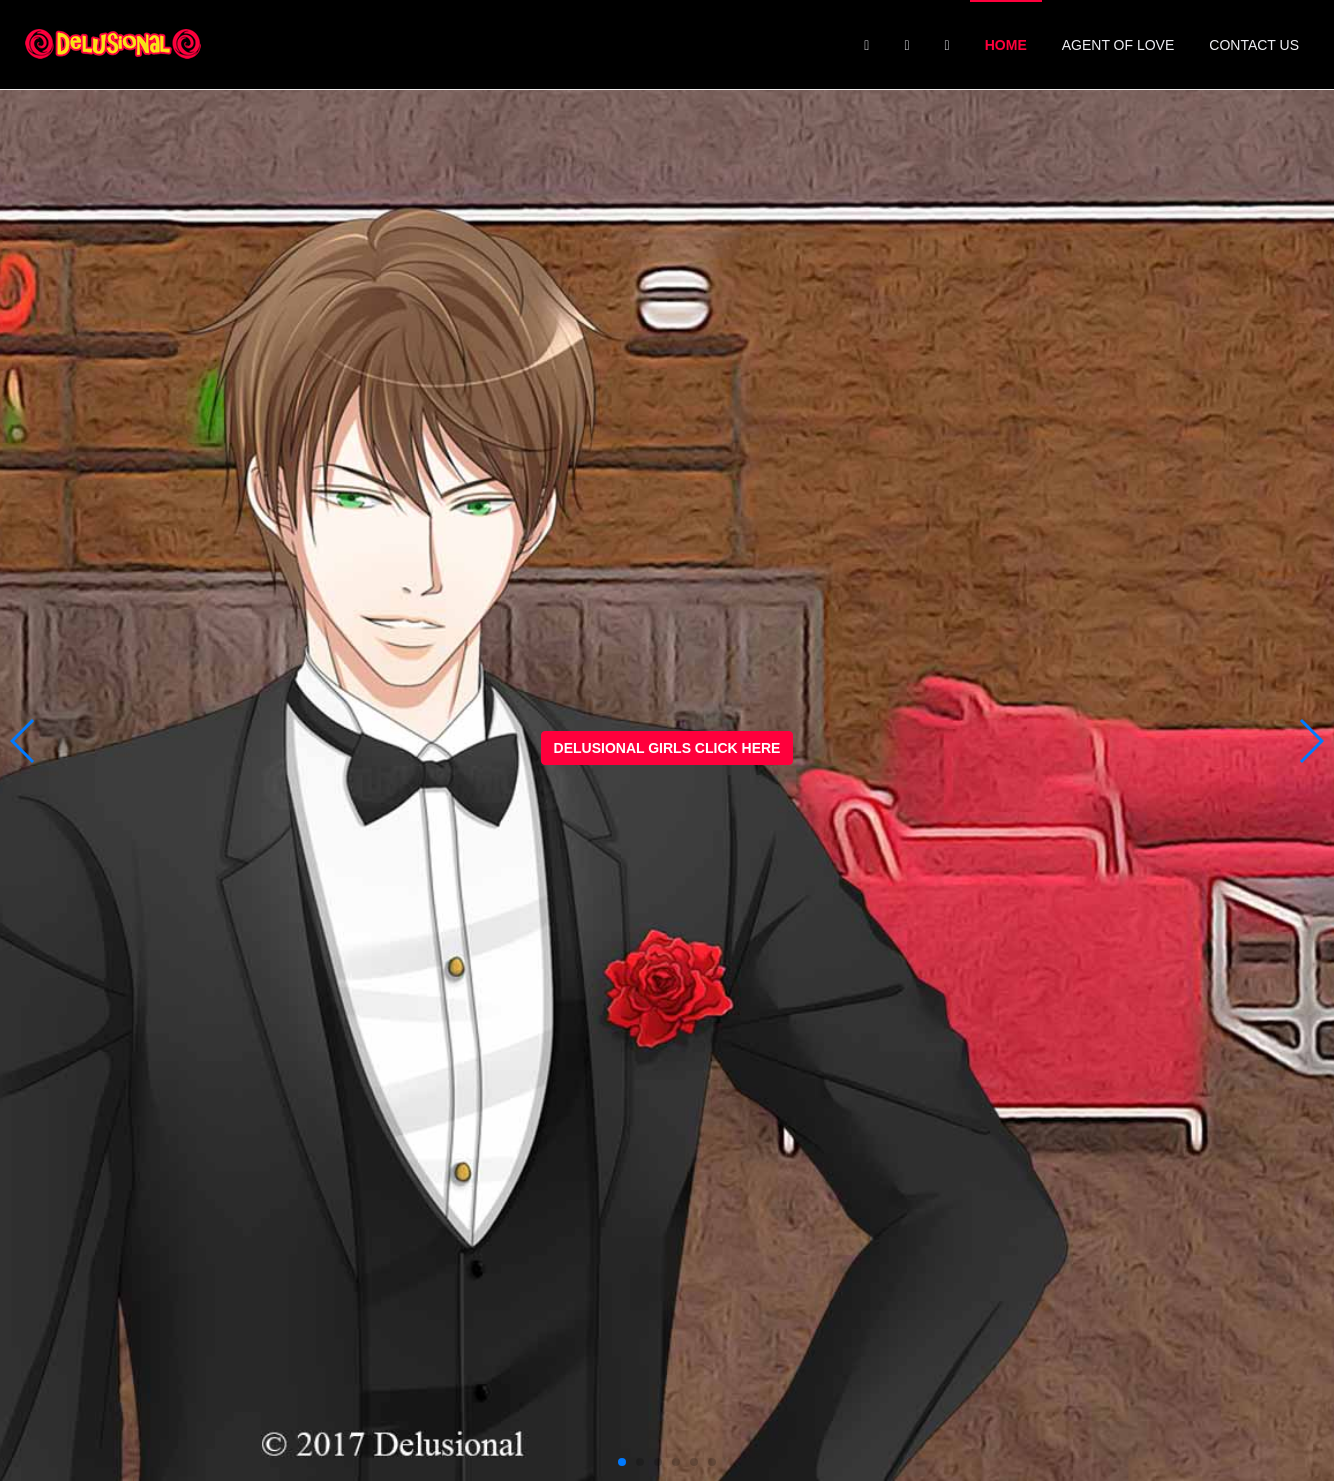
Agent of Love (1118, 45)
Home (1006, 45)
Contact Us (1254, 45)
